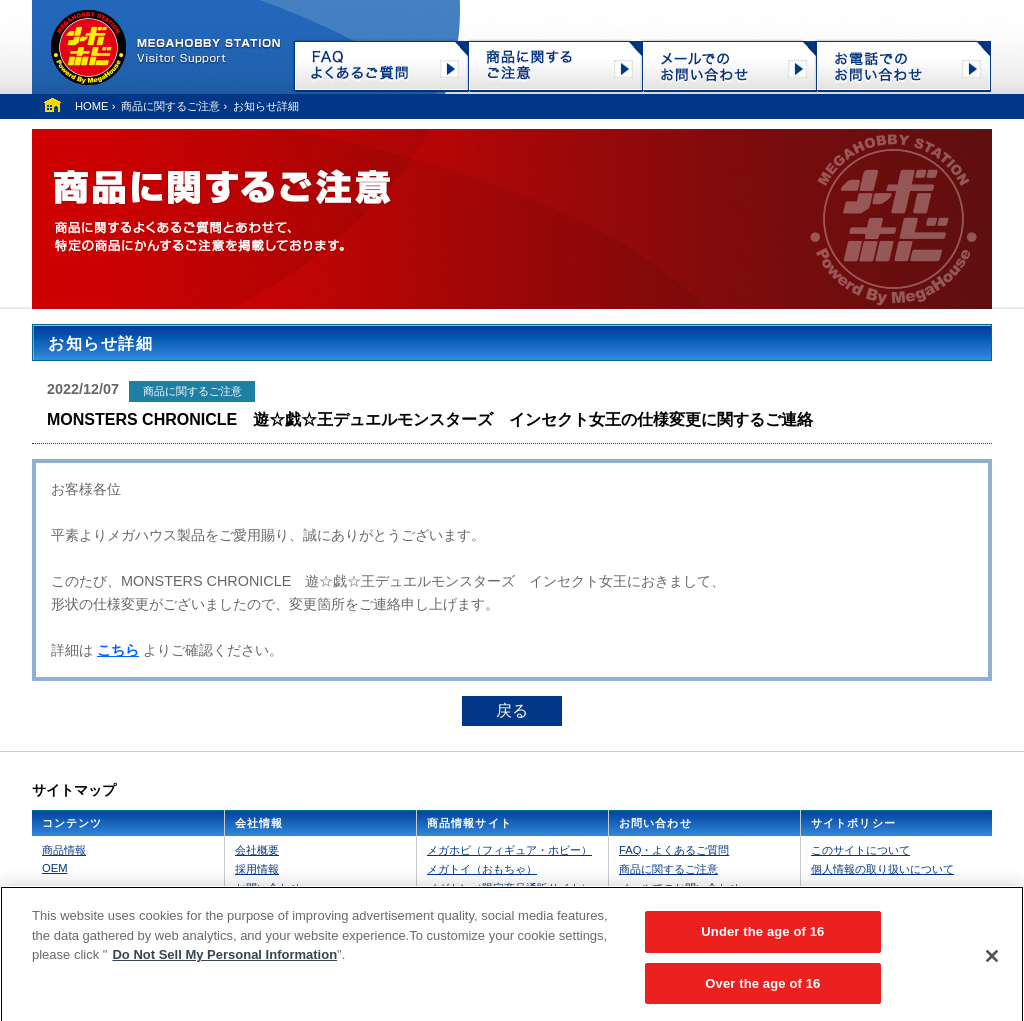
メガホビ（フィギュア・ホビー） (509, 850)
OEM (54, 868)
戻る (512, 710)
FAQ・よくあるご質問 (674, 850)
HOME (92, 106)
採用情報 (257, 869)
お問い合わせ (268, 888)
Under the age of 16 (762, 938)
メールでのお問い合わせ (679, 888)
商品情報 (64, 850)
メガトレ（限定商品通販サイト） (509, 888)
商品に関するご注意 (170, 106)
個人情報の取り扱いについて (882, 869)
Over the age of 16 (762, 990)
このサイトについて (860, 850)
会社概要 (257, 850)
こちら (118, 650)
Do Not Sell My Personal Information (224, 961)
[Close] (992, 962)
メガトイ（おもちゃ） (482, 869)
